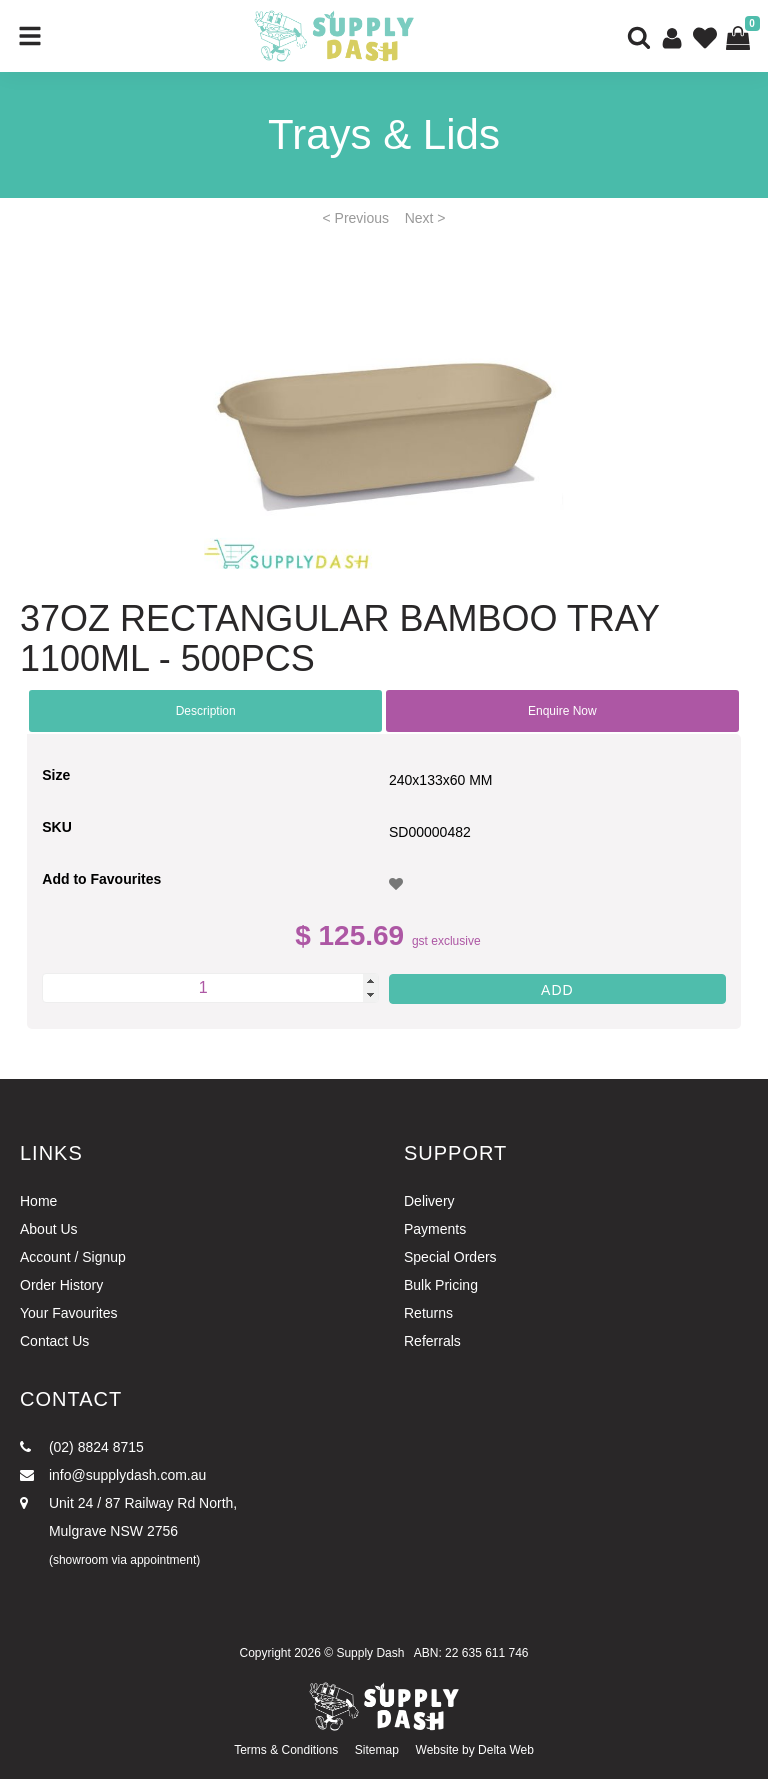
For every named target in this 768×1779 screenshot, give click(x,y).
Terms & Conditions (286, 1750)
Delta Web (506, 1750)
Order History (61, 1285)
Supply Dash (370, 1653)
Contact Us (54, 1341)
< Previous (356, 218)
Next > (425, 218)
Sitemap (377, 1750)
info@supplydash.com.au (113, 1475)
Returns (428, 1313)
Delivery (429, 1201)
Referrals (432, 1341)
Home (38, 1201)
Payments (435, 1229)
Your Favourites (69, 1313)
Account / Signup (73, 1257)
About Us (49, 1229)
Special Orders (450, 1257)
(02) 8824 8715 (82, 1447)
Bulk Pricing (441, 1285)
